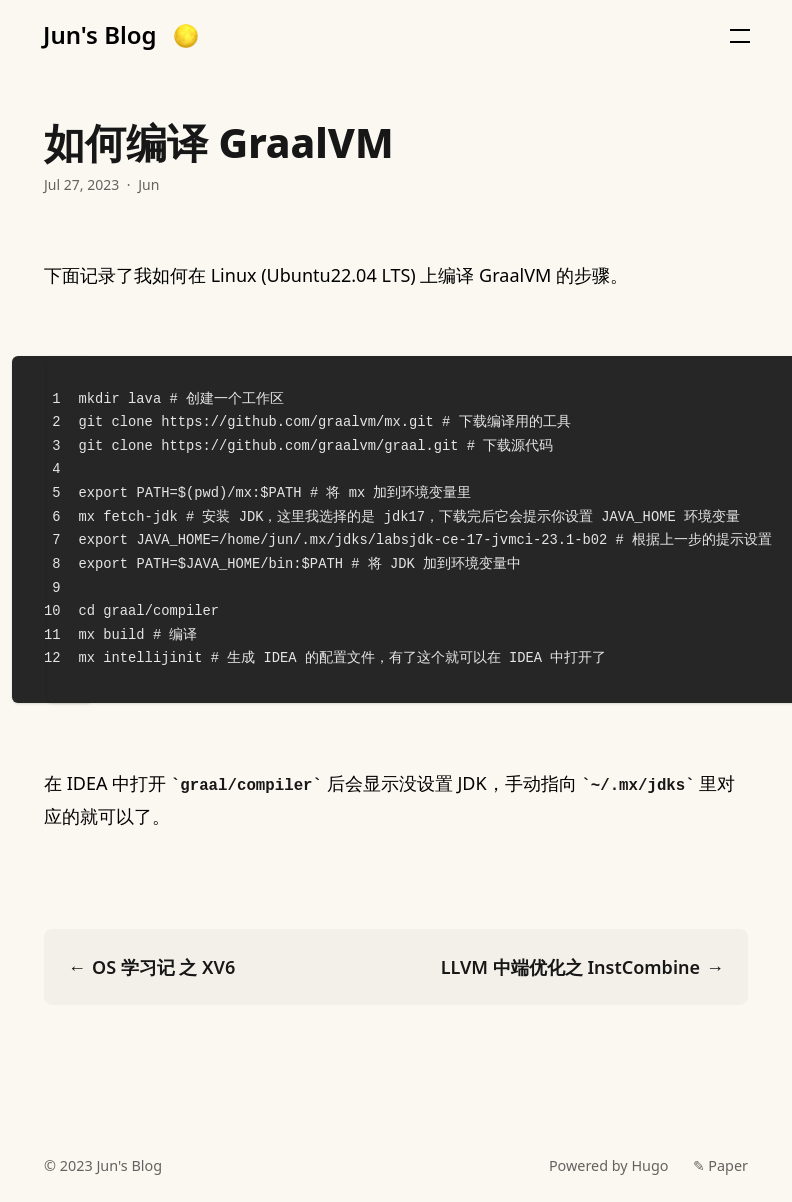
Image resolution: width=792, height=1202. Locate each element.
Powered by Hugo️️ (609, 1165)
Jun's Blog (100, 35)
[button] (186, 36)
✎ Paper (720, 1165)
